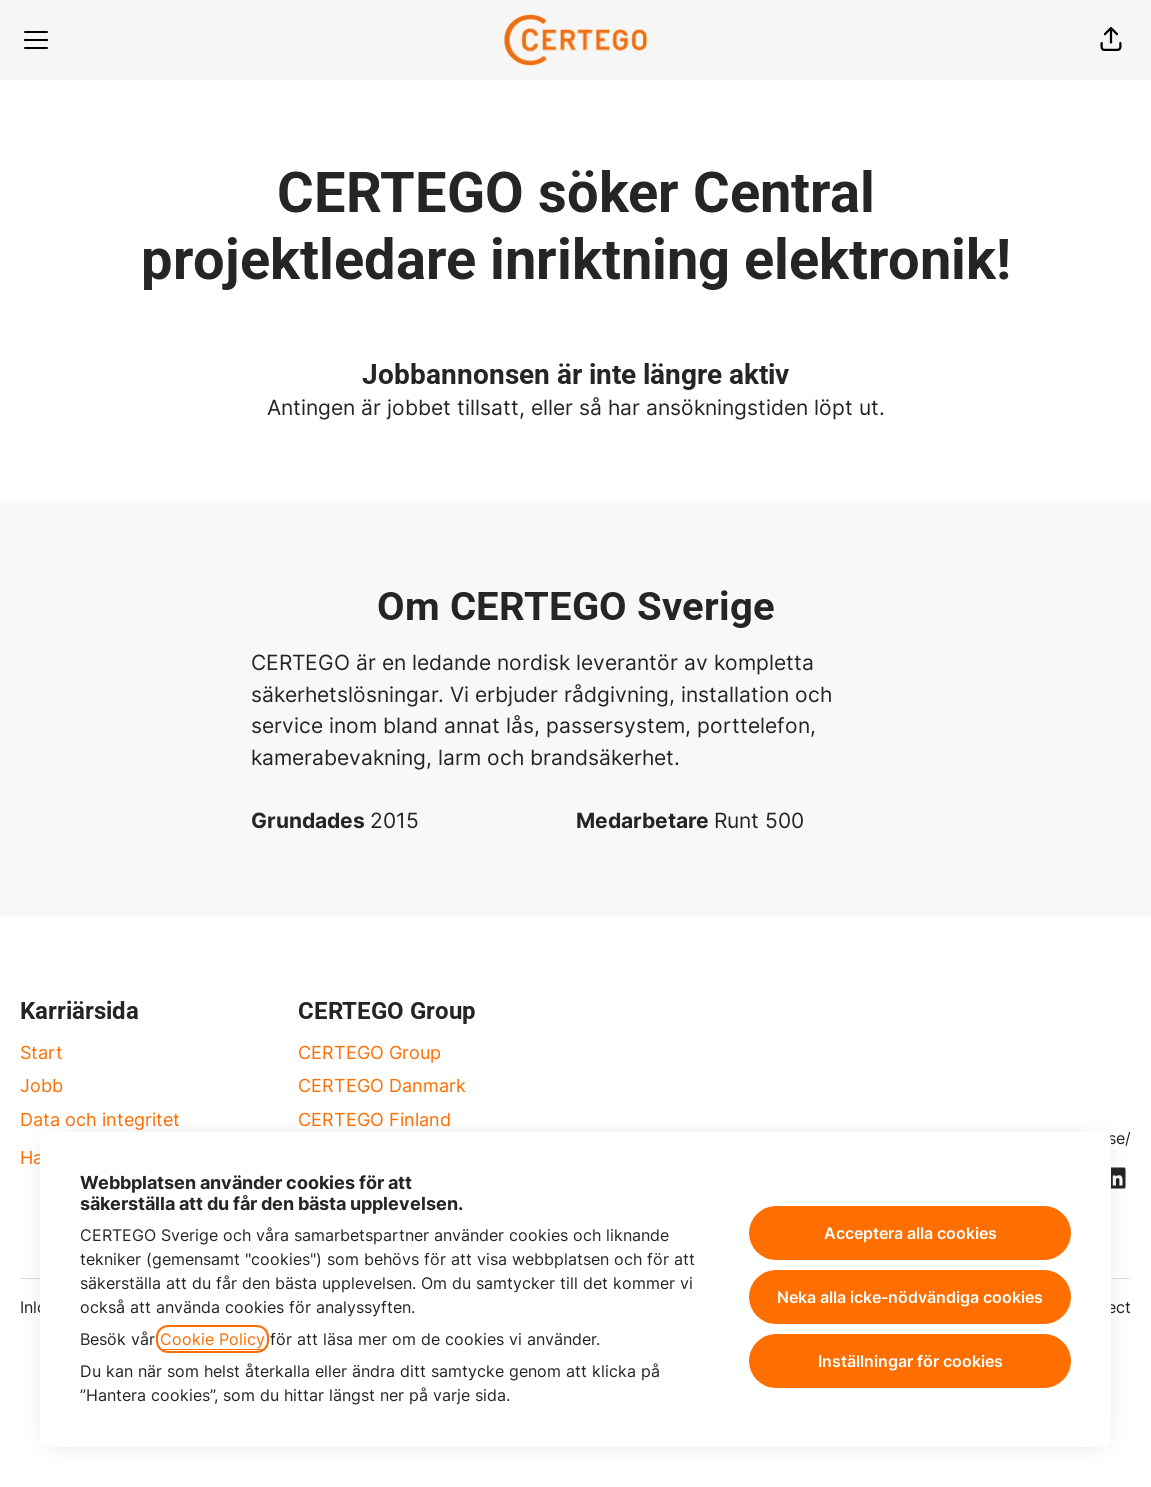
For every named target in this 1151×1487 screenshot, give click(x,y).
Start (41, 1052)
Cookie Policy (212, 1339)
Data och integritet (100, 1119)
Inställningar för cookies (910, 1361)
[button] (1111, 40)
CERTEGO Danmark (382, 1085)
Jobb (41, 1085)
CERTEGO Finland (374, 1119)
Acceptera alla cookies (910, 1233)
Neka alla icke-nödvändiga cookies (910, 1297)
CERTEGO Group (369, 1052)
